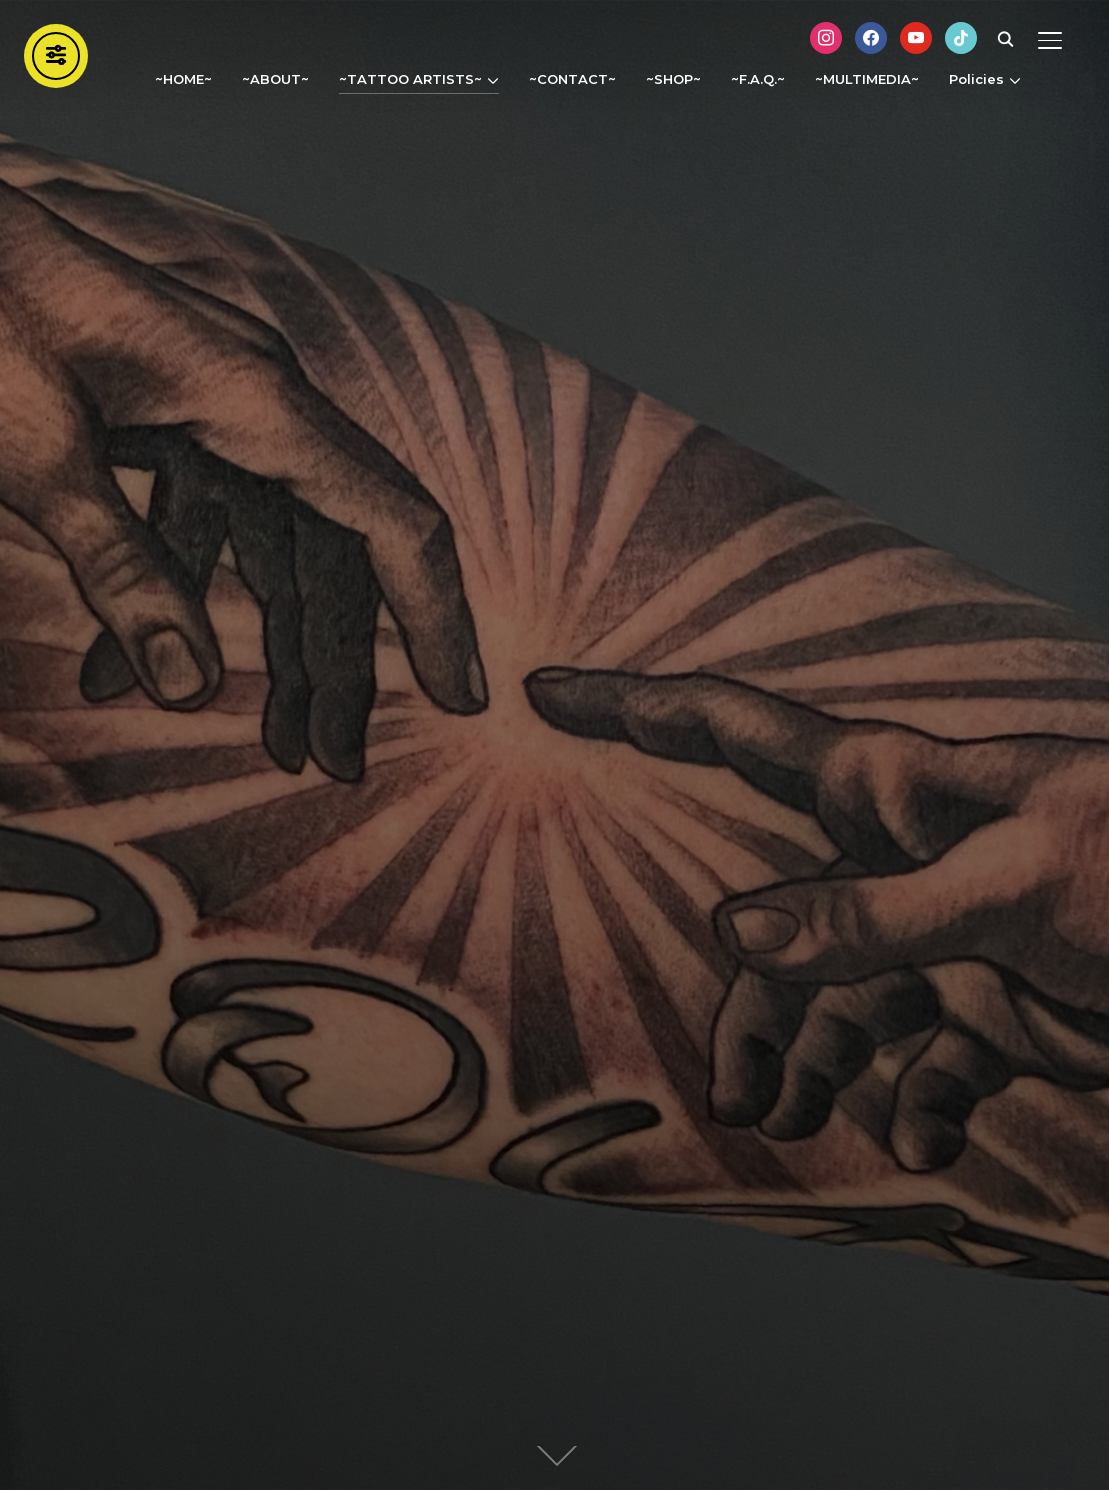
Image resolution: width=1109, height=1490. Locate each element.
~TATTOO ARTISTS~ (410, 79)
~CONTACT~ (572, 79)
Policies (976, 79)
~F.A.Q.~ (758, 79)
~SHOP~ (673, 79)
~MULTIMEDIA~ (867, 79)
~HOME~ (183, 79)
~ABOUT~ (275, 79)
